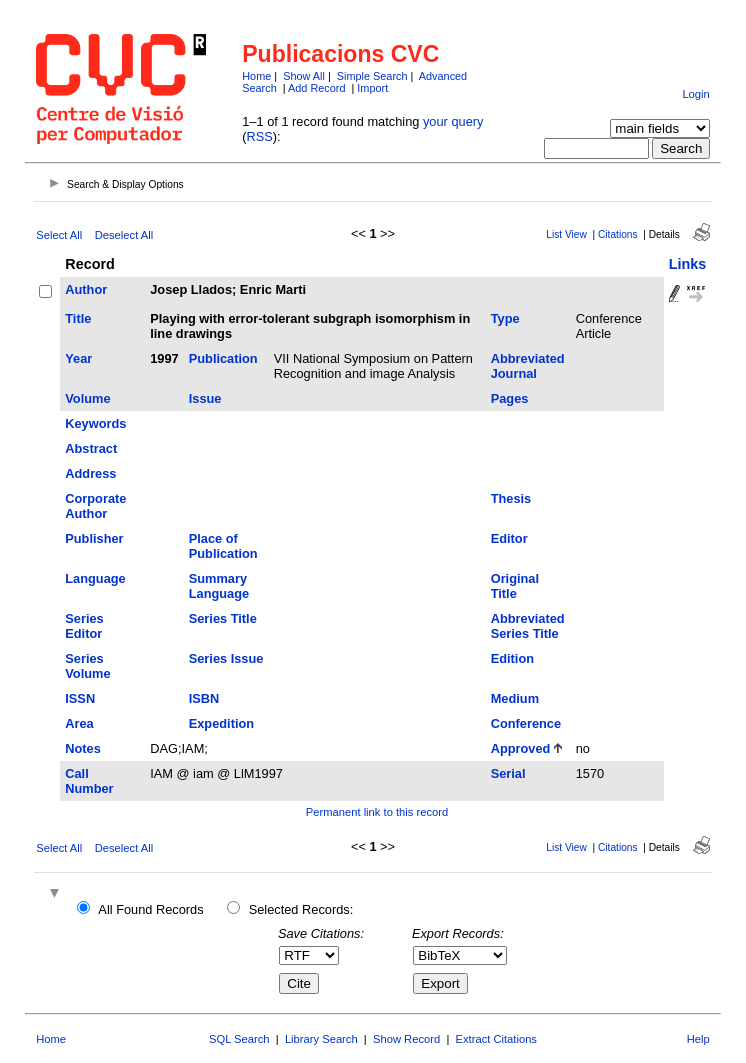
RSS (260, 136)
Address (90, 473)
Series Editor (84, 626)
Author (86, 289)
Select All (59, 235)
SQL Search (239, 1039)
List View (566, 234)
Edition (512, 658)
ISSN (80, 698)
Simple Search (372, 76)
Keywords (95, 423)
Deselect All (124, 235)
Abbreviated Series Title (528, 626)
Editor (509, 538)
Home (256, 76)
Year (78, 358)
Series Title (223, 618)
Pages (510, 398)
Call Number (89, 781)
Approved (521, 748)
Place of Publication (223, 546)
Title (78, 318)
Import (372, 88)
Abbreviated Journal (528, 366)
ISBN (204, 698)
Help (698, 1039)
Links (688, 264)
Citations (618, 234)
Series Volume (87, 666)
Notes (83, 748)
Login (695, 94)
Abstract (91, 448)
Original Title (515, 586)
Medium (515, 698)
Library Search (321, 1039)
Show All (304, 76)
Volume (87, 398)
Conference (526, 723)
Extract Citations (496, 1039)
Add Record (316, 88)
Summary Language (219, 586)
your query (453, 121)
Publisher (94, 538)
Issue (205, 398)
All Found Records (150, 909)
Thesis (511, 498)
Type (505, 318)
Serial (508, 773)
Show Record (406, 1039)
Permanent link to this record (377, 812)
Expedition (221, 723)
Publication (223, 358)
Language (95, 578)
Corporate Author (95, 506)
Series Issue (226, 658)
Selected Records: (301, 909)
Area (79, 723)
